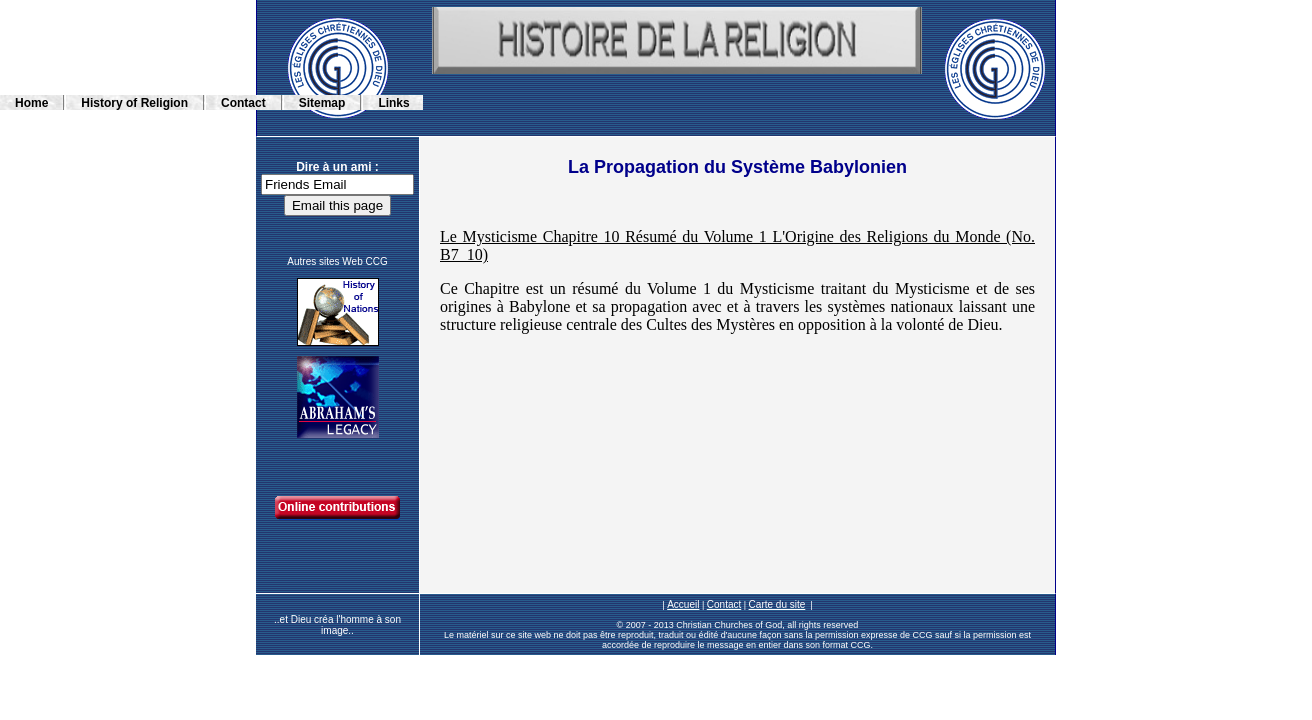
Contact (724, 604)
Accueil (683, 604)
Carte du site (777, 604)
